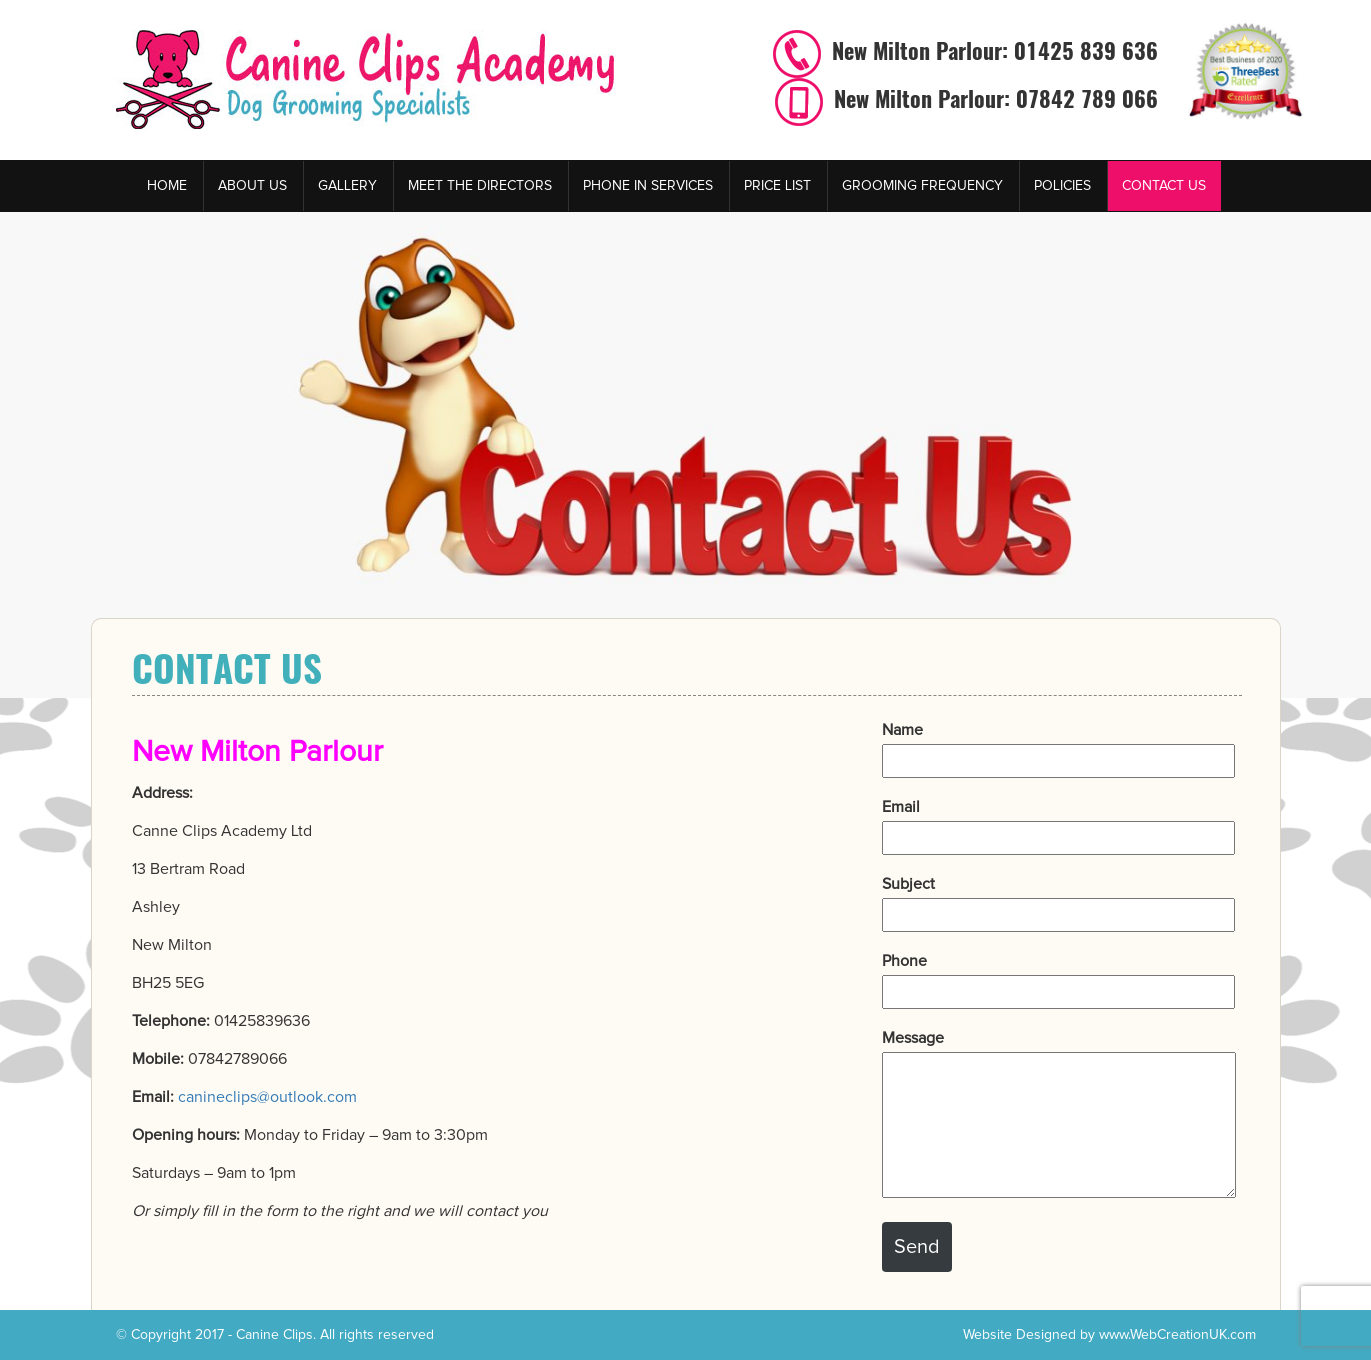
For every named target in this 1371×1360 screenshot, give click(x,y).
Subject (1058, 899)
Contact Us (1164, 186)
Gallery (347, 186)
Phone (1058, 976)
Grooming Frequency (922, 186)
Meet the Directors (480, 186)
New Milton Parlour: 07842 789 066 (993, 99)
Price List (777, 186)
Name (1058, 745)
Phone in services (648, 186)
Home (167, 186)
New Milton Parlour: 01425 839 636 (992, 51)
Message (1059, 1115)
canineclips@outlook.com (267, 1097)
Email (1058, 822)
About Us (252, 186)
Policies (1062, 186)
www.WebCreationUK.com (1177, 1335)
